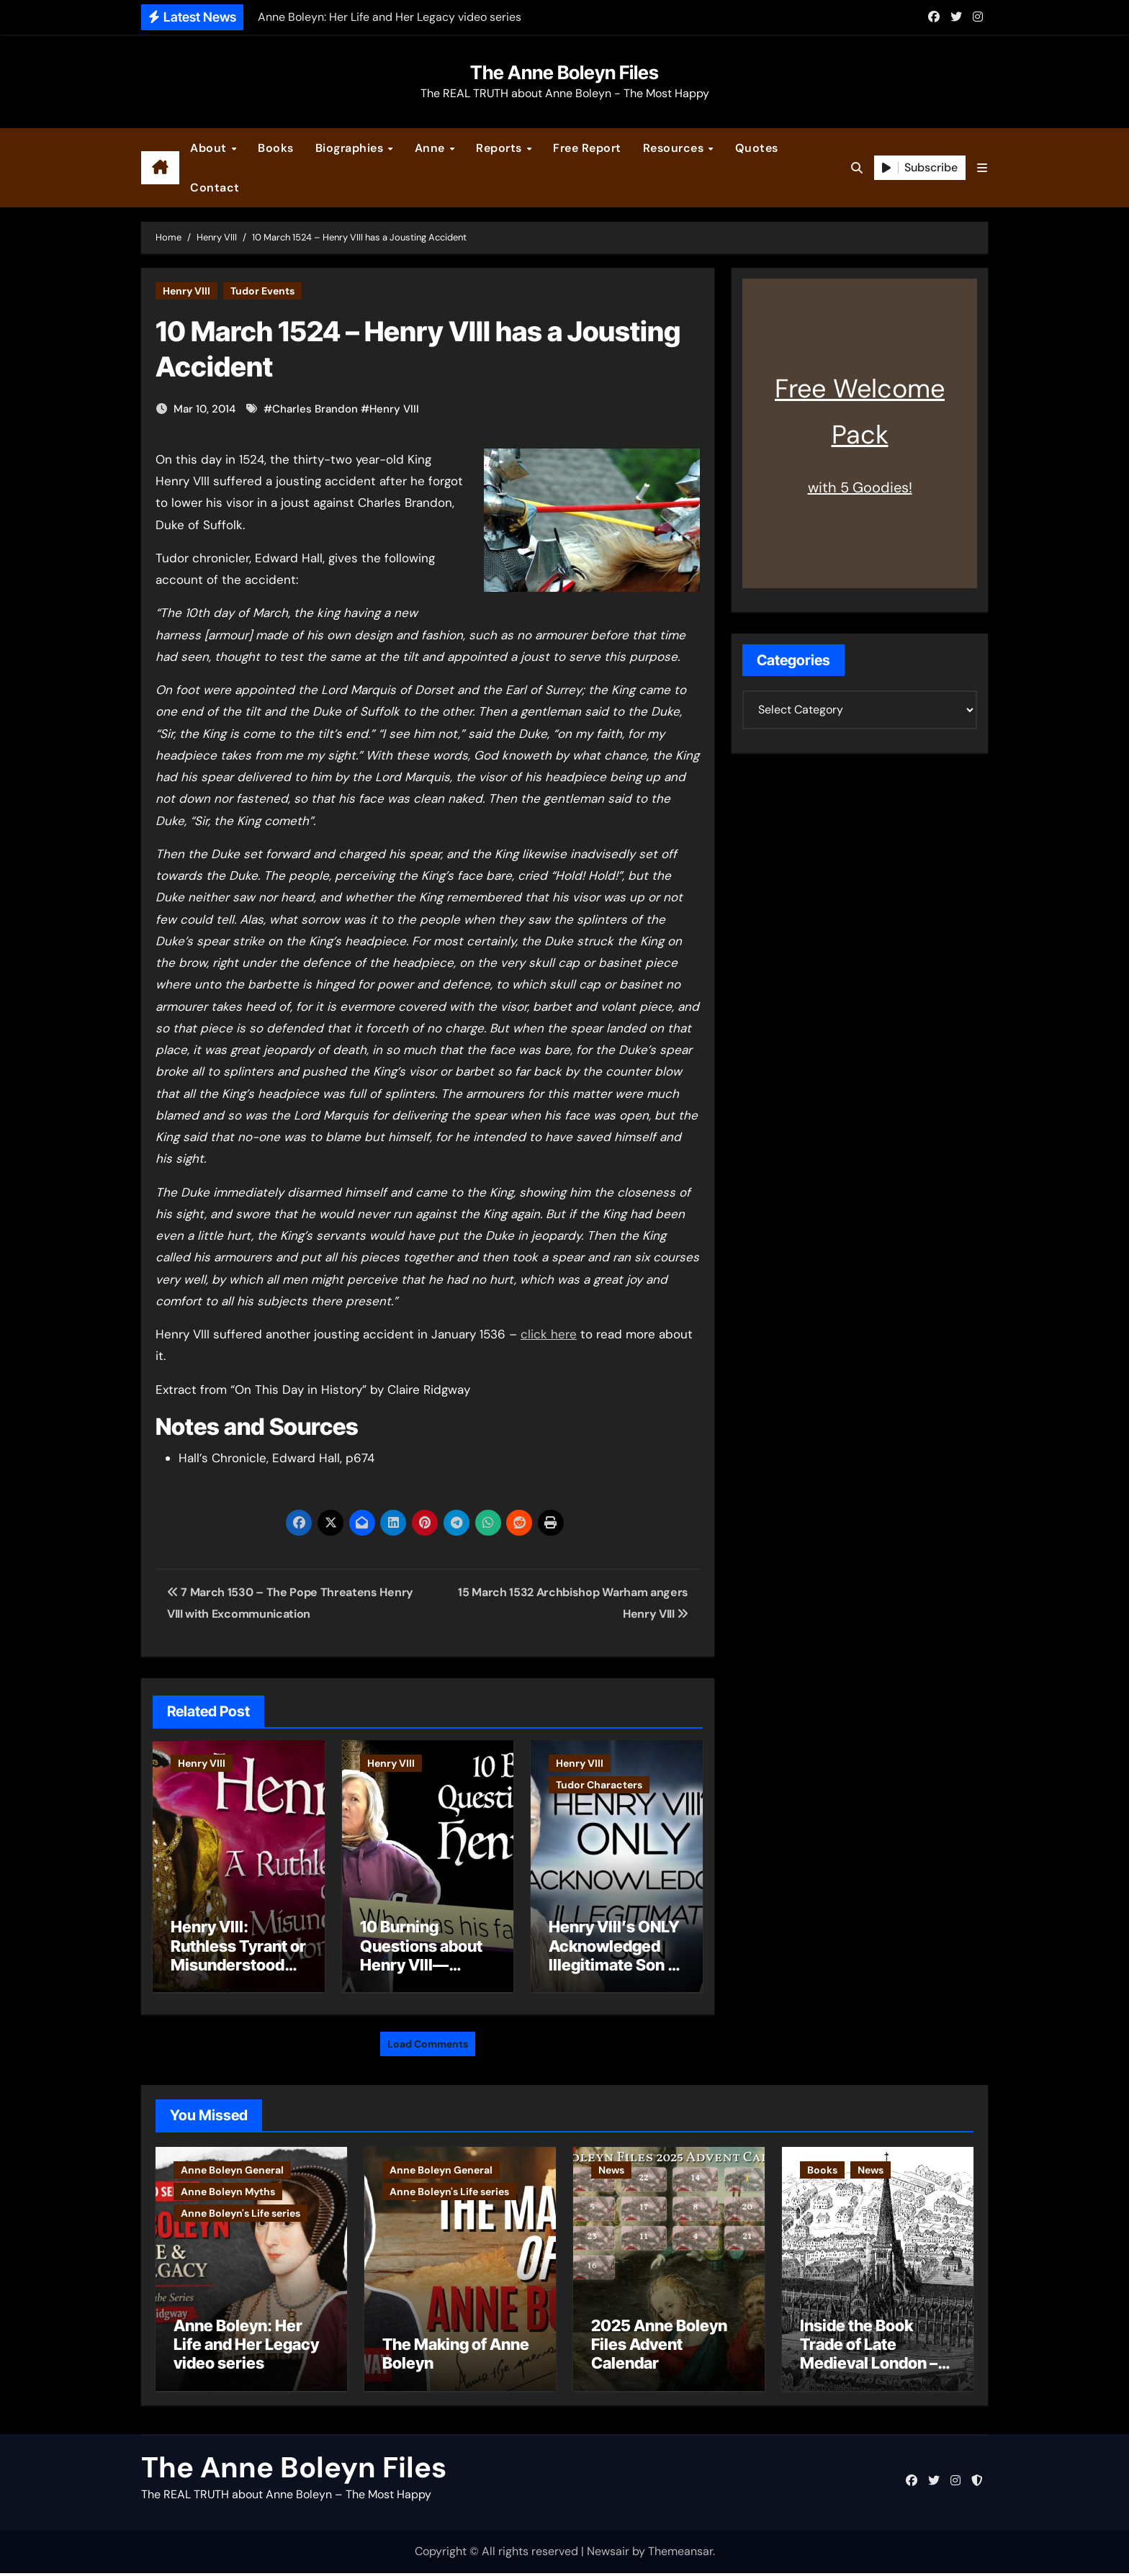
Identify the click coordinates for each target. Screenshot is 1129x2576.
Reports (500, 148)
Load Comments (427, 2038)
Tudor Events (262, 290)
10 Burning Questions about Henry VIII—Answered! (421, 1955)
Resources (675, 148)
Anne (432, 148)
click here (549, 1334)
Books (276, 148)
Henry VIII (186, 290)
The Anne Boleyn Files (564, 72)
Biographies (351, 148)
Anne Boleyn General (232, 2164)
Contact (215, 187)
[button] (982, 168)
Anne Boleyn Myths (228, 2186)
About (210, 148)
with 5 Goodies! (860, 487)
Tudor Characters (599, 1784)
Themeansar (680, 2554)
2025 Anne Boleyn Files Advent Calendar (659, 2347)
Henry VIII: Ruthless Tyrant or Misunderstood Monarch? (238, 1955)
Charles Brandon (315, 409)
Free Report (587, 148)
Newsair (608, 2554)
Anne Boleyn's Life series (240, 2208)
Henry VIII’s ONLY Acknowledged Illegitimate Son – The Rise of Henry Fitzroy (614, 1964)
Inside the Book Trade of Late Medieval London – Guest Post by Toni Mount (868, 2366)
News (611, 2164)
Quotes (756, 148)
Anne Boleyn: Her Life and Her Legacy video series (246, 2347)
